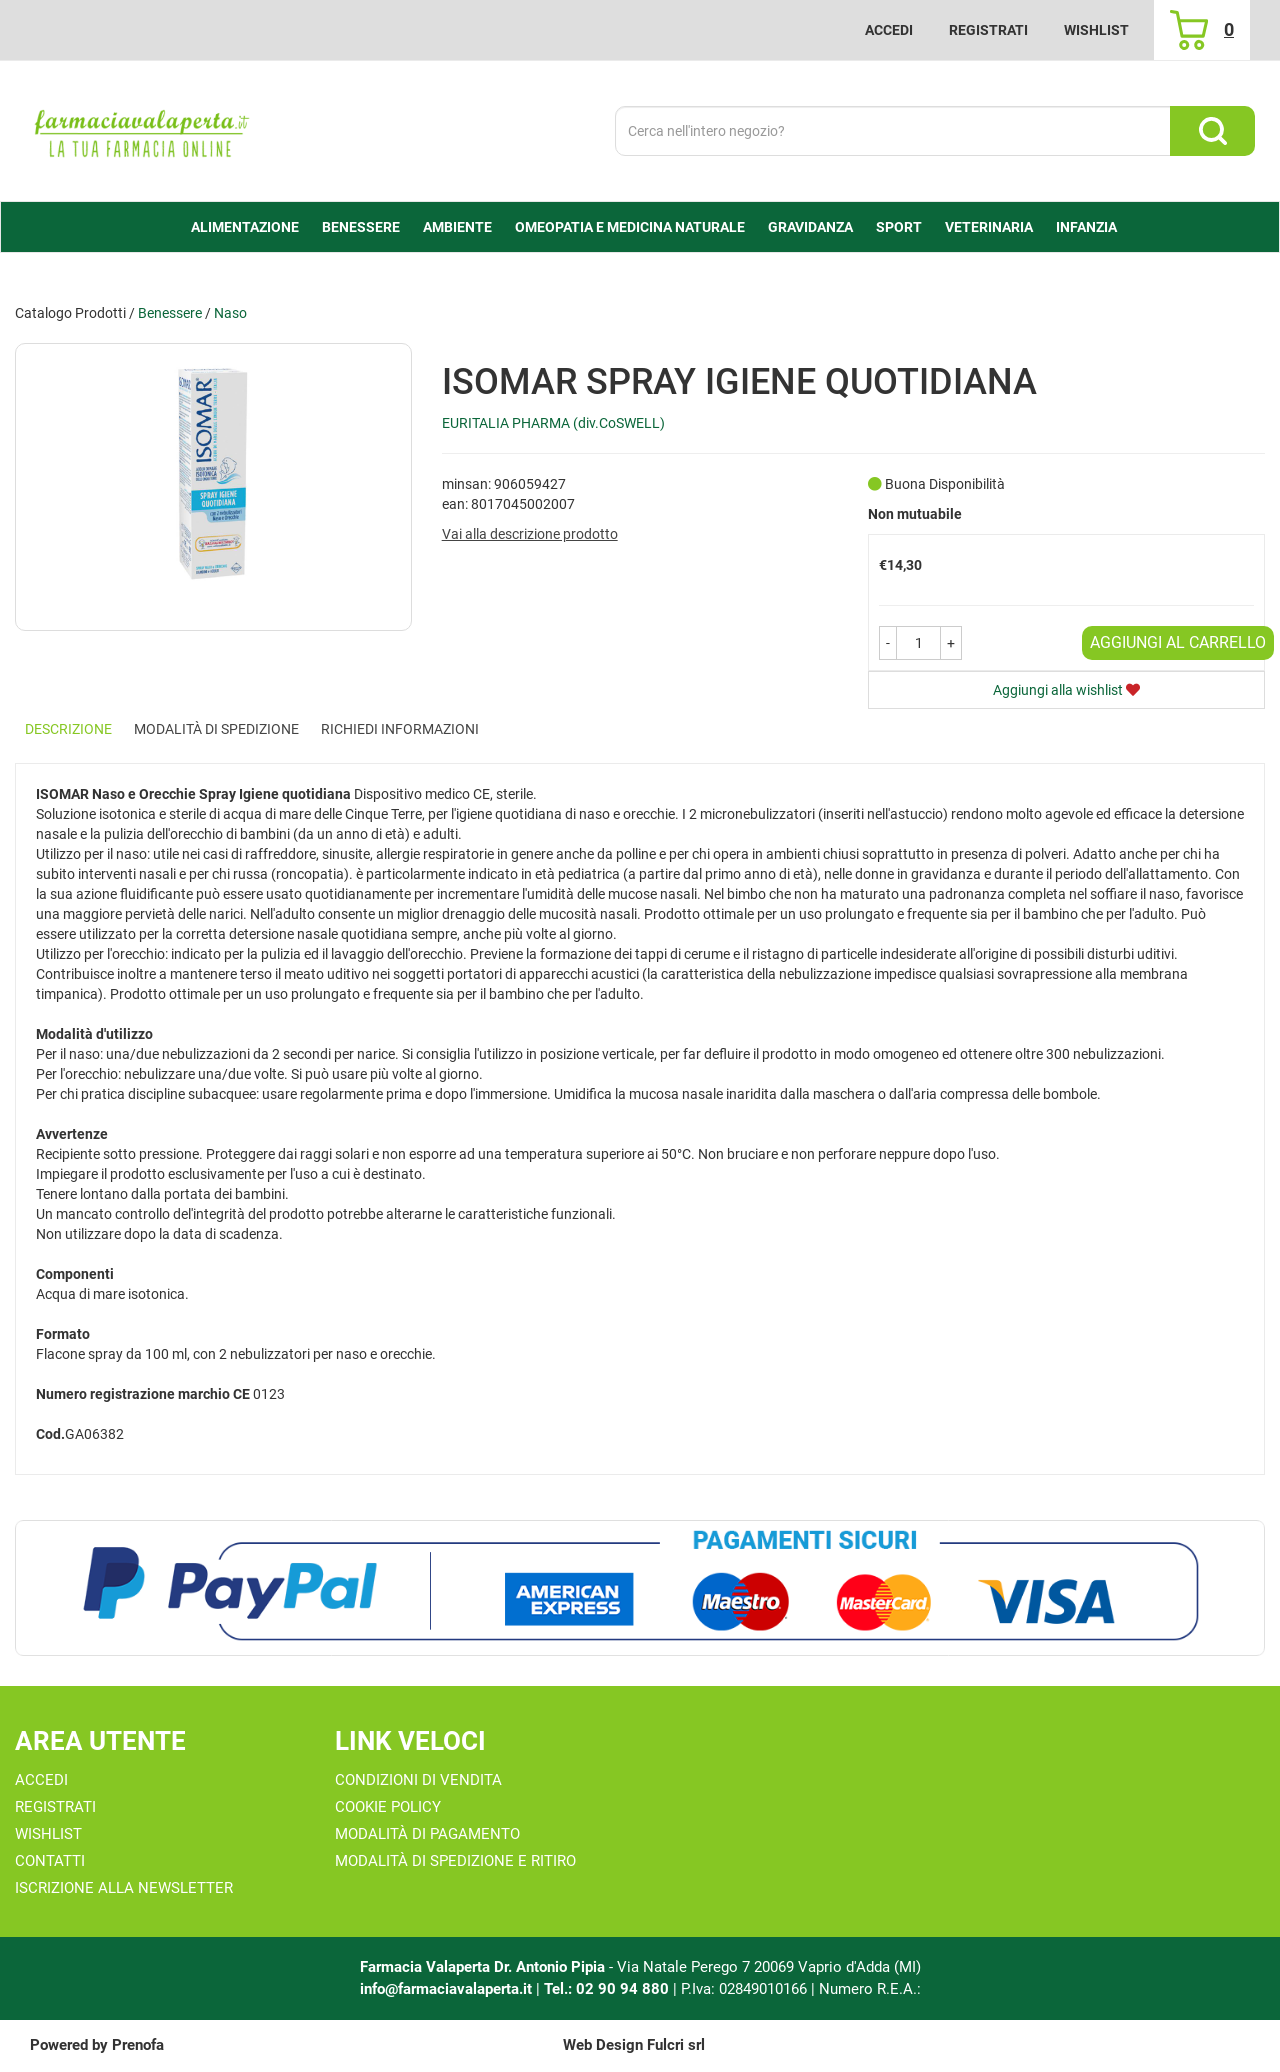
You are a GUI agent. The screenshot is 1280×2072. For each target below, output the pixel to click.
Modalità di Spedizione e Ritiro (455, 1861)
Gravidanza (810, 227)
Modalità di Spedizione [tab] (216, 729)
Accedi (889, 30)
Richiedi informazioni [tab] (400, 729)
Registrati (988, 30)
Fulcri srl (676, 2045)
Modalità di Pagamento (427, 1834)
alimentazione (245, 227)
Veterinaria (989, 227)
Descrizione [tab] (68, 729)
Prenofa (138, 2045)
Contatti (50, 1861)
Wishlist (1096, 30)
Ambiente (457, 227)
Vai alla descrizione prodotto (530, 534)
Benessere (361, 227)
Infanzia (1086, 227)
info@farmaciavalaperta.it (446, 1989)
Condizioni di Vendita (418, 1780)
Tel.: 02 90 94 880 (608, 1989)
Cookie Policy (388, 1807)
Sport (899, 227)
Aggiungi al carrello (1178, 642)
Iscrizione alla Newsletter (124, 1888)
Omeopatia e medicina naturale (630, 227)
